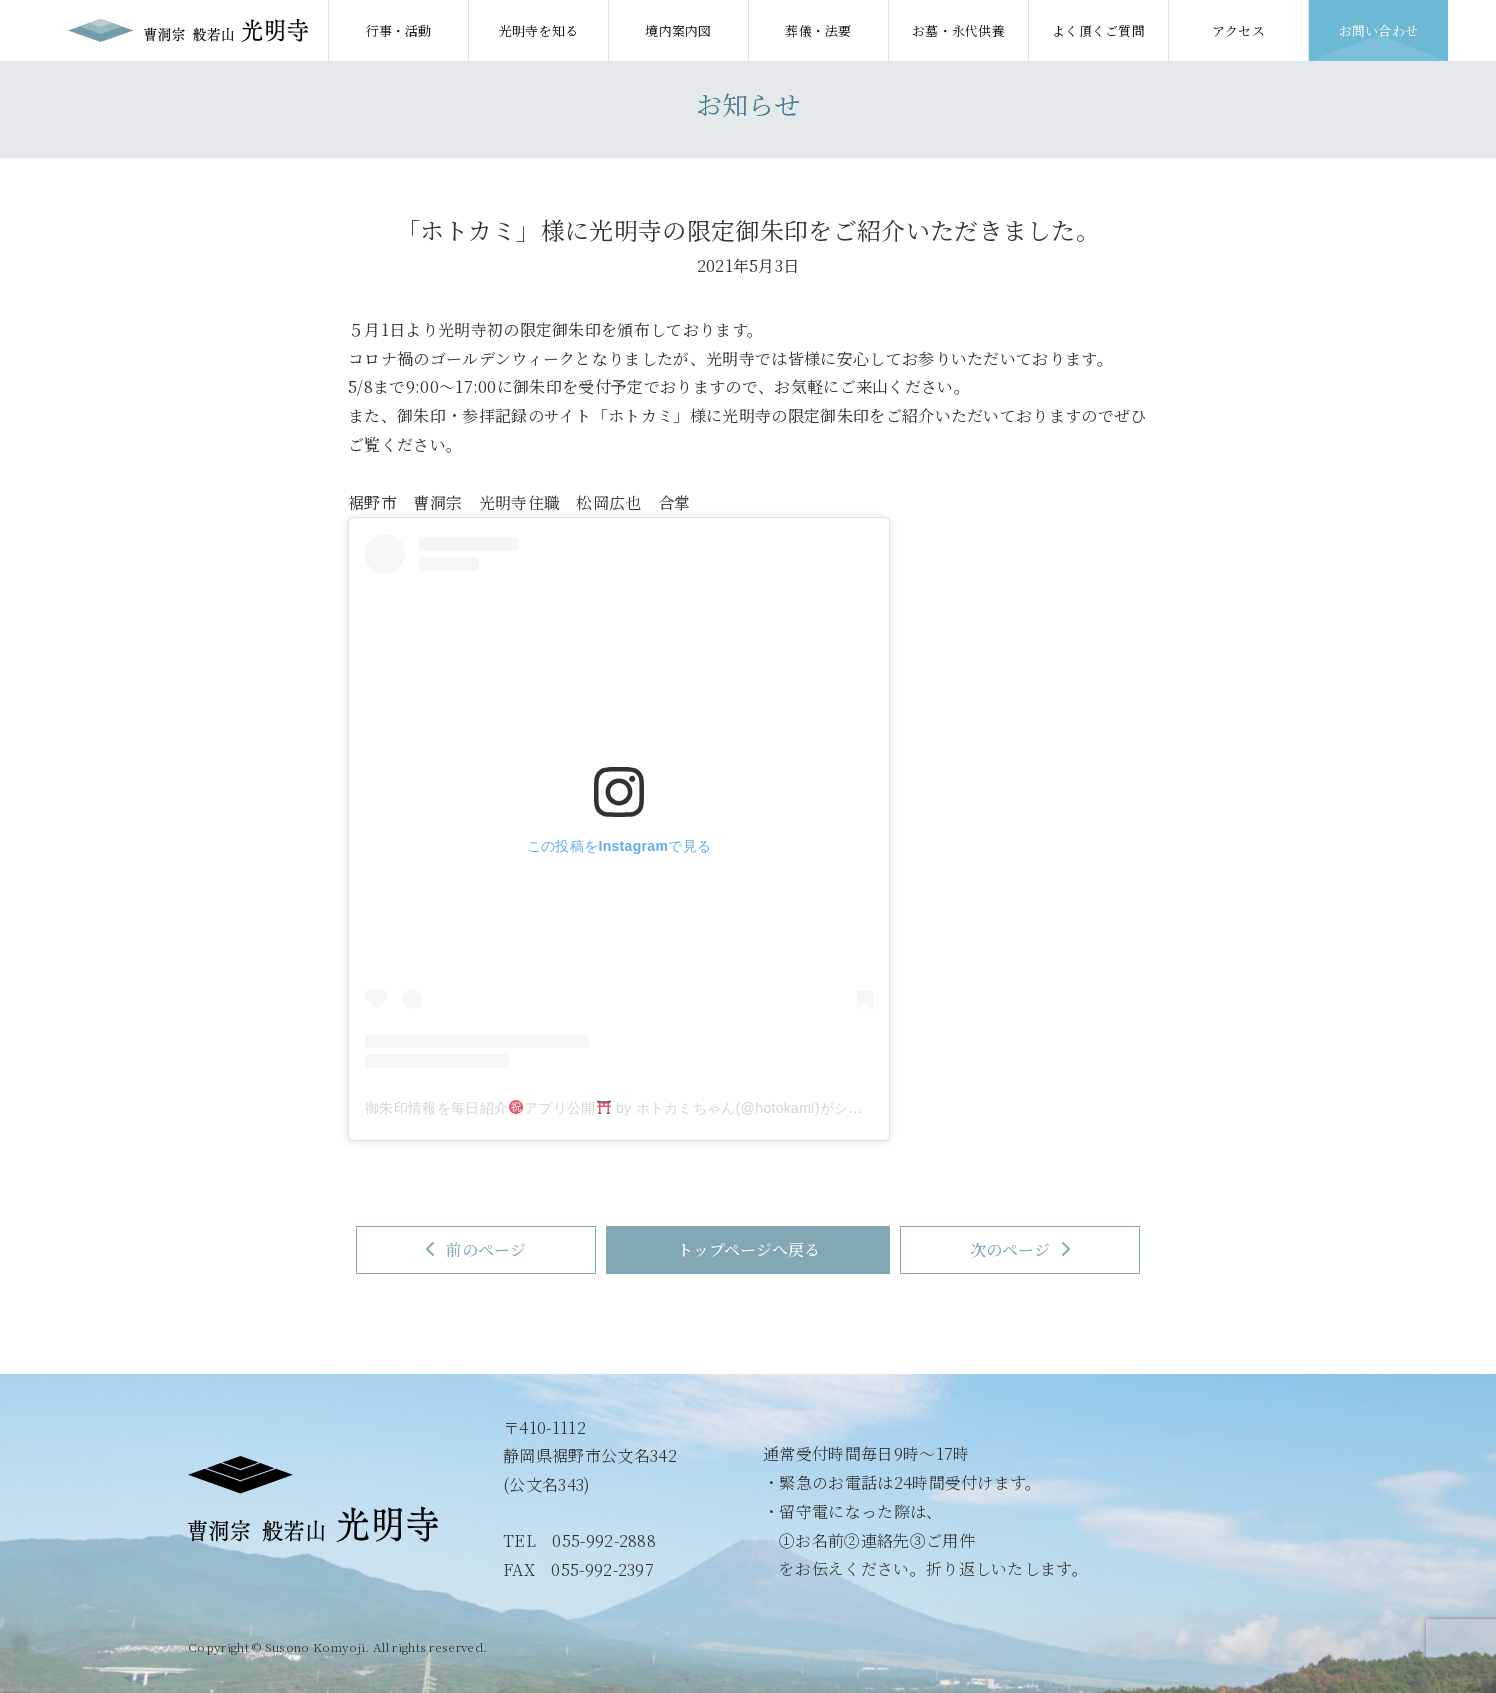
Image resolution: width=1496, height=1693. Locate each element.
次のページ (1022, 1249)
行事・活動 (398, 30)
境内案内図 (678, 30)
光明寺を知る (539, 30)
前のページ (475, 1249)
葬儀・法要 (818, 30)
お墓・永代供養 (958, 30)
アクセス (1238, 30)
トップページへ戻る (748, 1249)
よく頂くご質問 (1098, 30)
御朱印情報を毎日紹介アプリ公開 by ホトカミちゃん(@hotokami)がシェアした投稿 (649, 1108)
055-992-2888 (604, 1540)
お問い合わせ (1379, 30)
